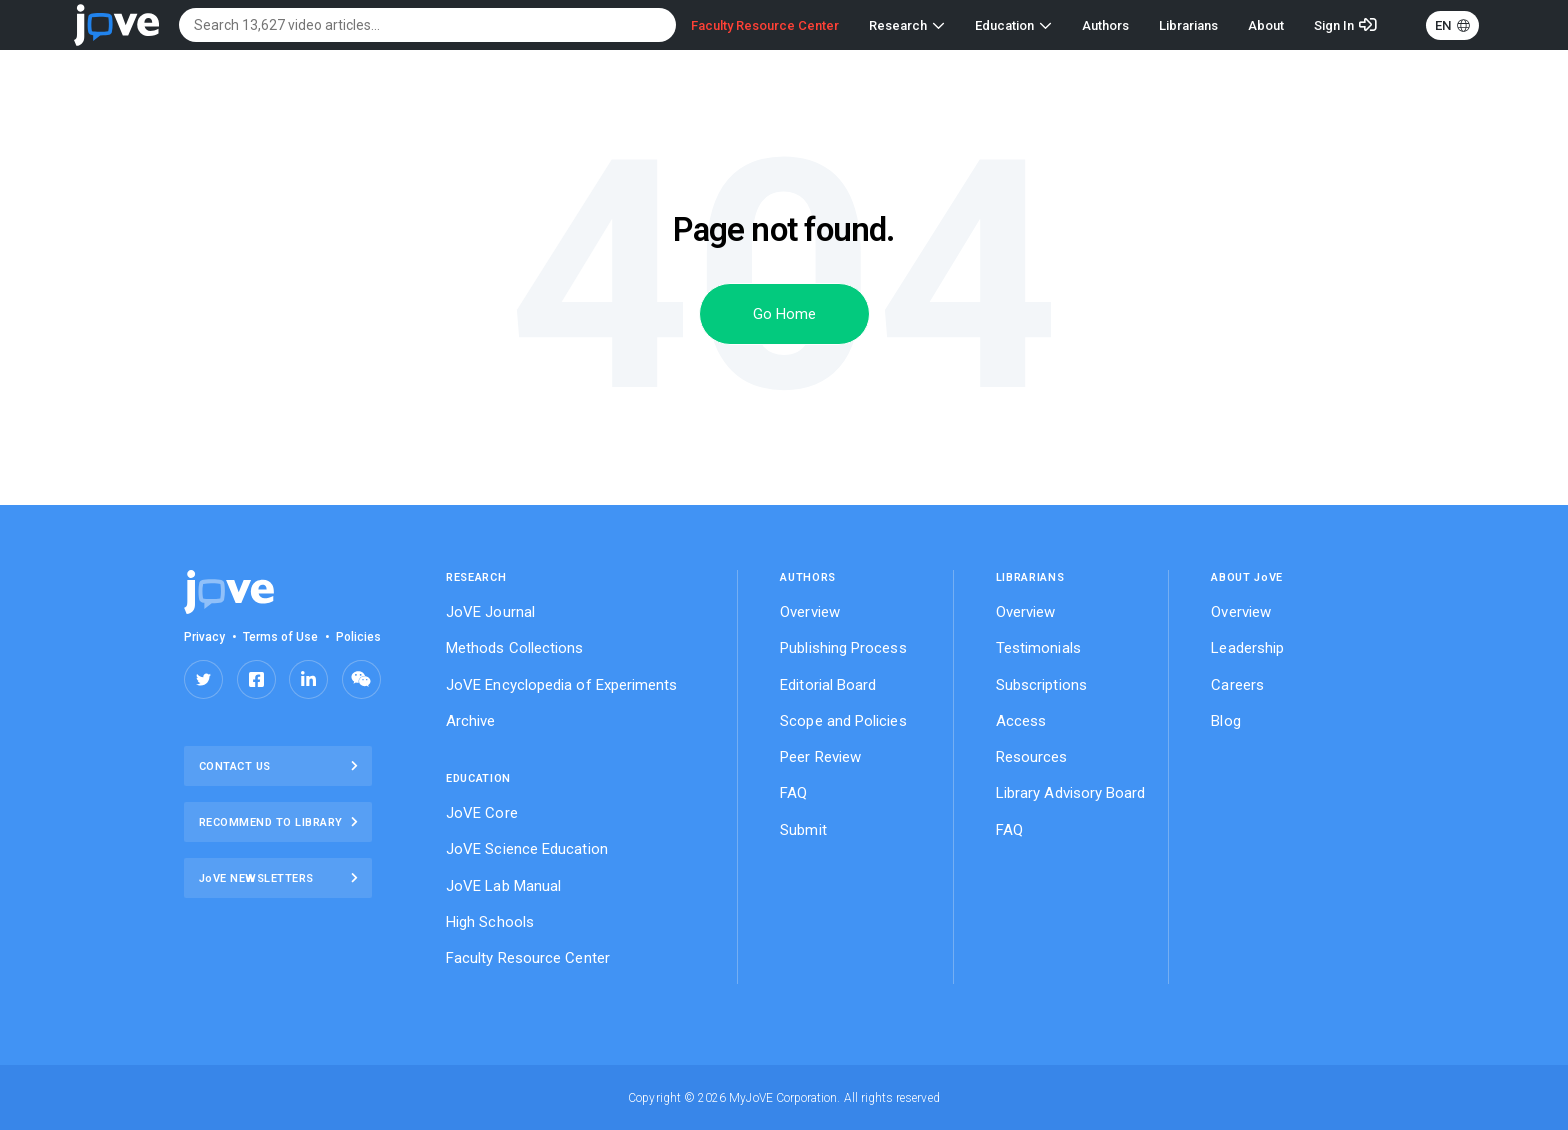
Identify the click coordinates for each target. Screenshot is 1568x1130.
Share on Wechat (361, 679)
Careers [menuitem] (1237, 685)
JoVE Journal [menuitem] (490, 612)
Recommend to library (279, 822)
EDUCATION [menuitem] (478, 778)
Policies (358, 637)
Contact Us (279, 766)
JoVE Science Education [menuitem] (527, 849)
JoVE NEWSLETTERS (279, 878)
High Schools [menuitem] (490, 922)
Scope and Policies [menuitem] (843, 721)
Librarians (1188, 25)
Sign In (1334, 25)
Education (1013, 25)
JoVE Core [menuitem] (482, 813)
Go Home (784, 314)
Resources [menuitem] (1032, 757)
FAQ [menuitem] (793, 793)
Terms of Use (281, 637)
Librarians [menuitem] (1030, 577)
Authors (1105, 25)
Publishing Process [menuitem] (843, 648)
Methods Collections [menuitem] (515, 648)
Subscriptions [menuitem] (1041, 685)
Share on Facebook (256, 679)
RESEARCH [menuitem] (476, 577)
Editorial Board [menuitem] (828, 685)
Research (907, 25)
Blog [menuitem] (1225, 721)
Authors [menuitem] (808, 577)
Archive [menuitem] (471, 721)
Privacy (204, 637)
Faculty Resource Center (765, 25)
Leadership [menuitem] (1247, 648)
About (1266, 25)
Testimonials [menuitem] (1038, 648)
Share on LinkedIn (308, 679)
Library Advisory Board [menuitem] (1071, 793)
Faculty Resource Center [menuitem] (528, 958)
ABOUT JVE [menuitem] (1247, 577)
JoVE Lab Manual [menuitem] (503, 886)
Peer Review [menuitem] (820, 757)
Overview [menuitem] (810, 612)
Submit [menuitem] (803, 830)
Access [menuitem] (1021, 721)
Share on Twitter (203, 679)
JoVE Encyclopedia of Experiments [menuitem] (562, 685)
